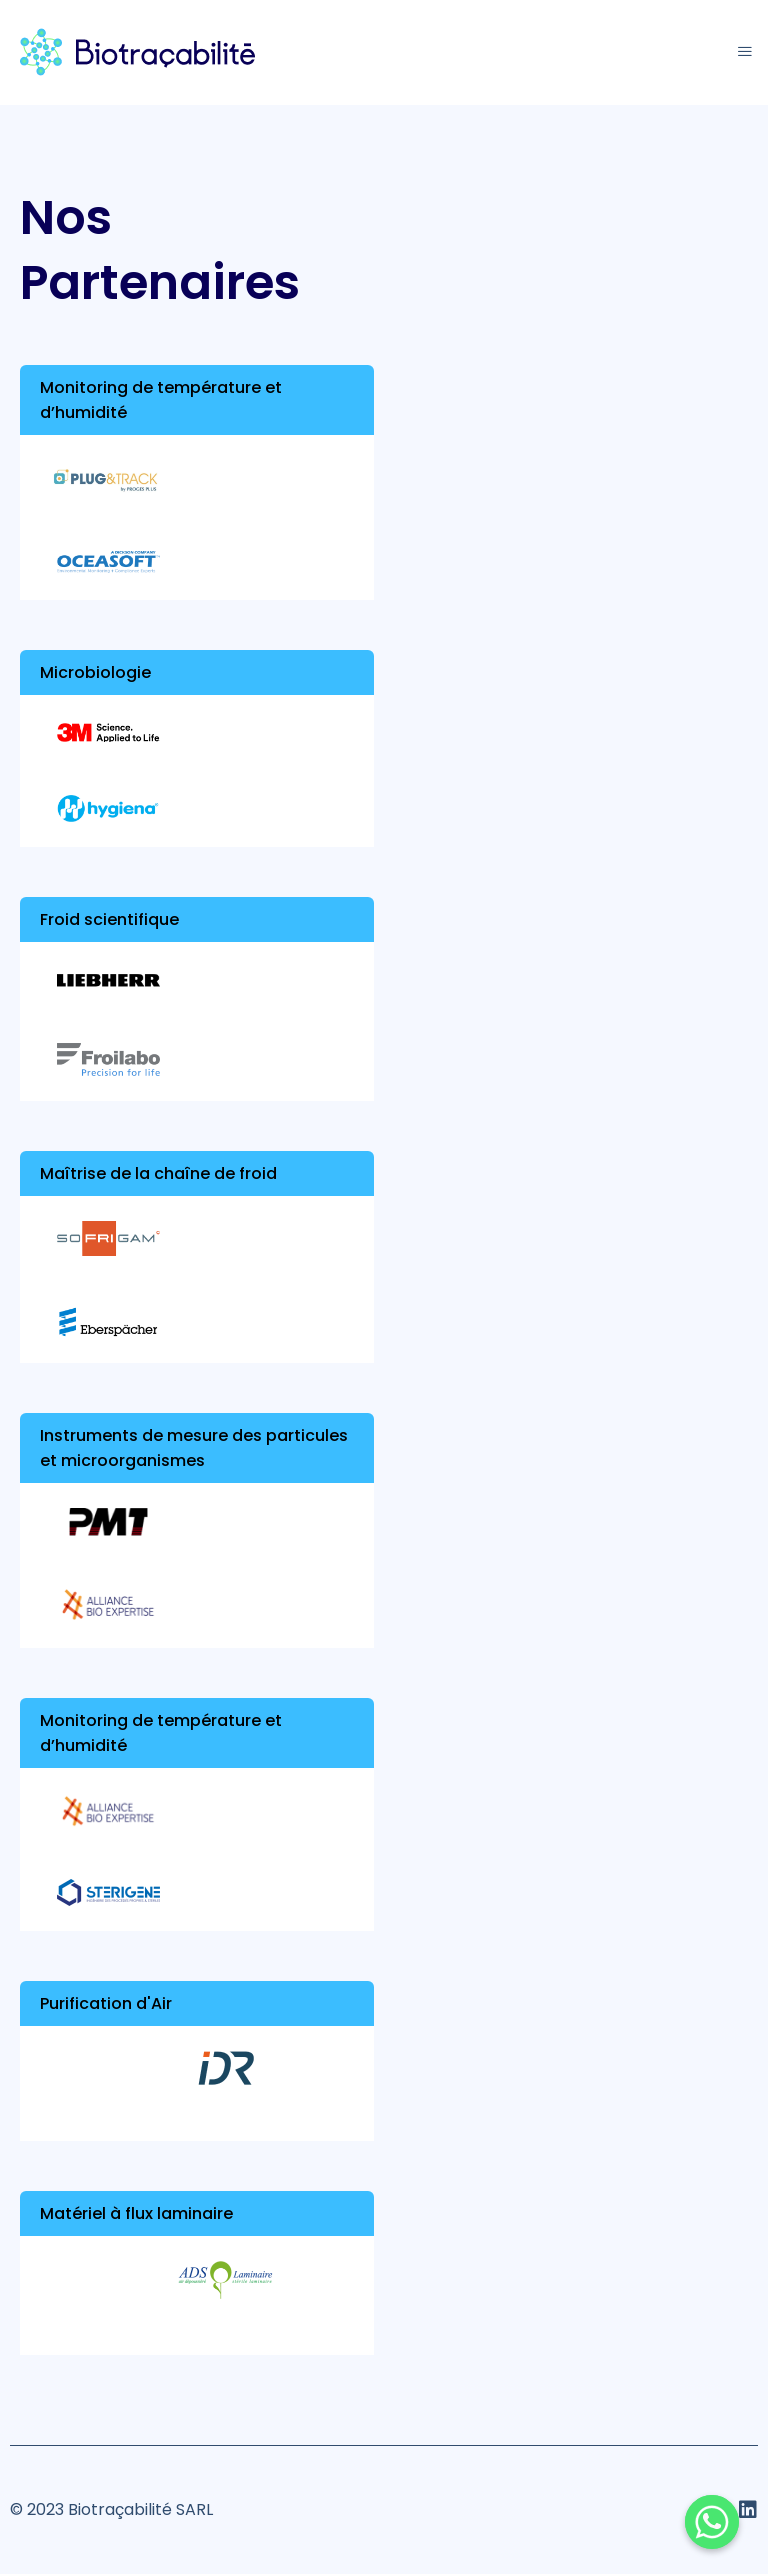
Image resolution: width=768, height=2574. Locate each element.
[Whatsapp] (712, 2522)
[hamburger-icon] (745, 52)
